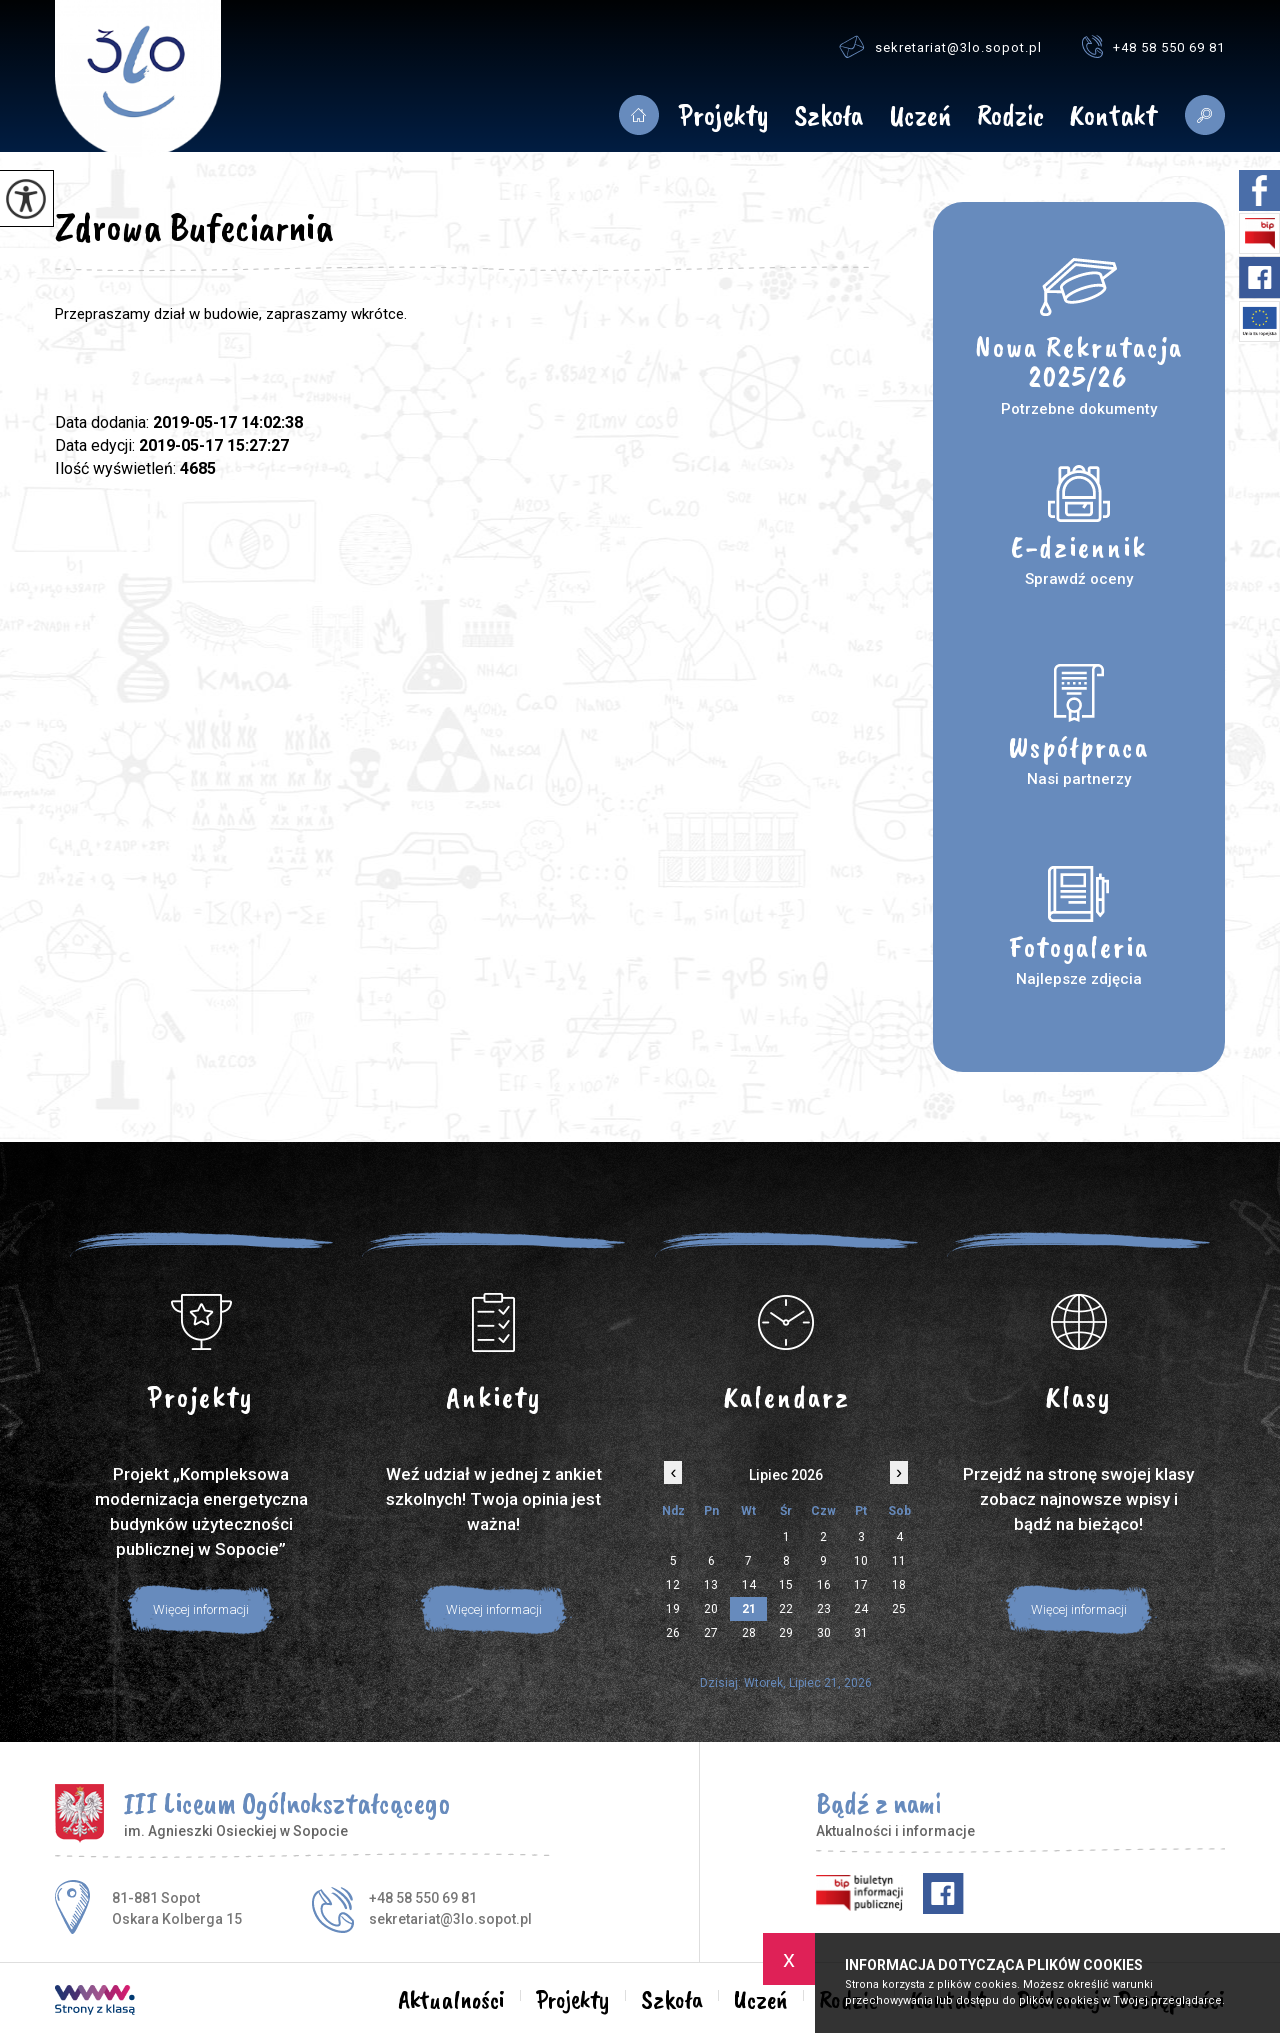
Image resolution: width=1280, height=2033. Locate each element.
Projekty (724, 117)
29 (786, 1633)
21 (749, 1609)
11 (899, 1561)
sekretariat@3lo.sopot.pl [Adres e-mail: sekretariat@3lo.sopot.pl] (450, 1919)
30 (824, 1633)
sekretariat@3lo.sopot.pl (940, 46)
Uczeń (920, 117)
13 (711, 1585)
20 (711, 1609)
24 (861, 1609)
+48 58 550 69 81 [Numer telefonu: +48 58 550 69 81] (423, 1898)
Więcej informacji (201, 1609)
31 (861, 1633)
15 (786, 1585)
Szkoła (828, 117)
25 (899, 1609)
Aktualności (638, 115)
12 (673, 1585)
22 (786, 1609)
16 (824, 1585)
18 (899, 1585)
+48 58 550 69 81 (1153, 46)
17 (861, 1585)
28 (749, 1633)
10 (861, 1561)
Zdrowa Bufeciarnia (194, 227)
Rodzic (1010, 117)
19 (673, 1609)
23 (824, 1609)
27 (711, 1633)
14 (749, 1585)
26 (673, 1633)
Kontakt (1113, 117)
